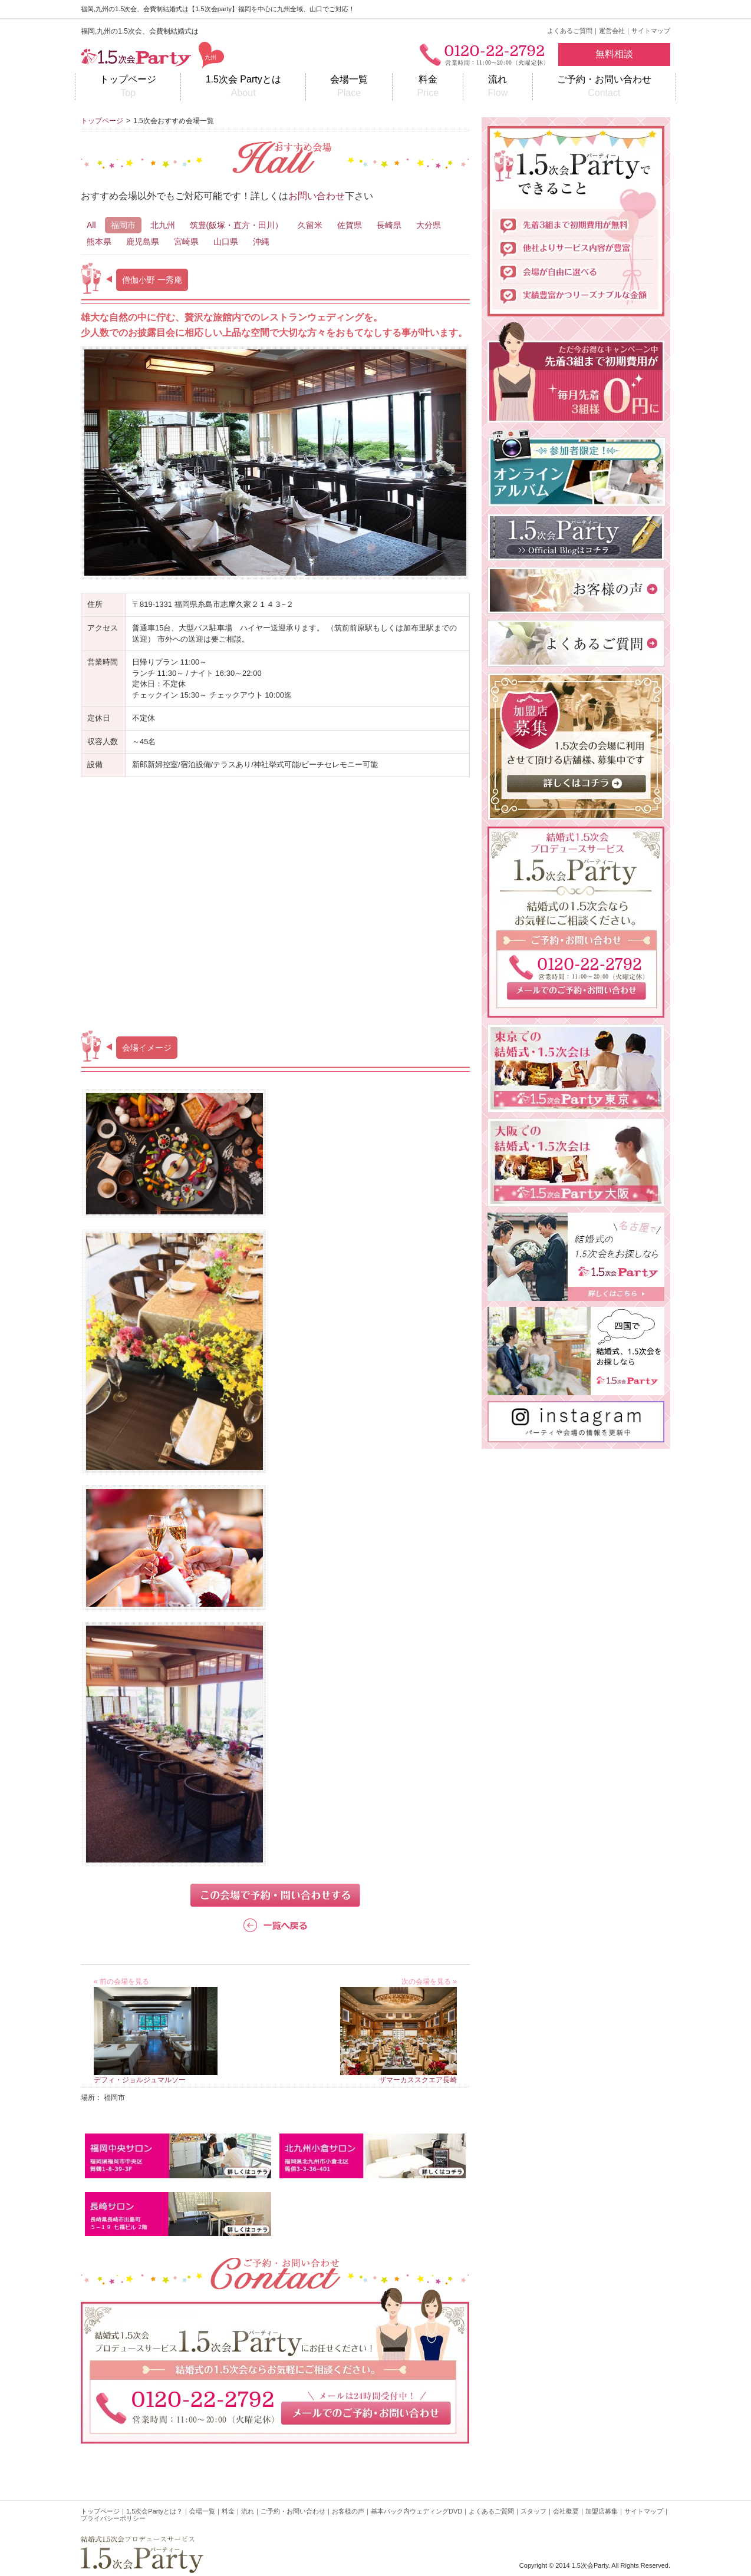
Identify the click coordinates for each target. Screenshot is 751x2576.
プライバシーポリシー (113, 2518)
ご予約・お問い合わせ (604, 87)
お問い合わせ (316, 196)
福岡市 (123, 225)
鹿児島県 (142, 241)
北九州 (162, 225)
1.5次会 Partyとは (243, 87)
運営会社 (612, 30)
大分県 (428, 225)
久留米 (310, 225)
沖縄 (261, 241)
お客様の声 (348, 2511)
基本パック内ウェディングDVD (416, 2511)
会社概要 (566, 2511)
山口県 (225, 241)
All (91, 225)
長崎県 (389, 225)
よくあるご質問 (569, 30)
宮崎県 (186, 241)
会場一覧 (349, 87)
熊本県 (99, 241)
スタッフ (533, 2511)
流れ (497, 87)
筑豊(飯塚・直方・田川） (237, 225)
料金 (428, 87)
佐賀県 (349, 225)
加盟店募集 (601, 2511)
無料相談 (614, 54)
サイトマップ (650, 30)
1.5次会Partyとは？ (154, 2511)
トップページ (127, 87)
